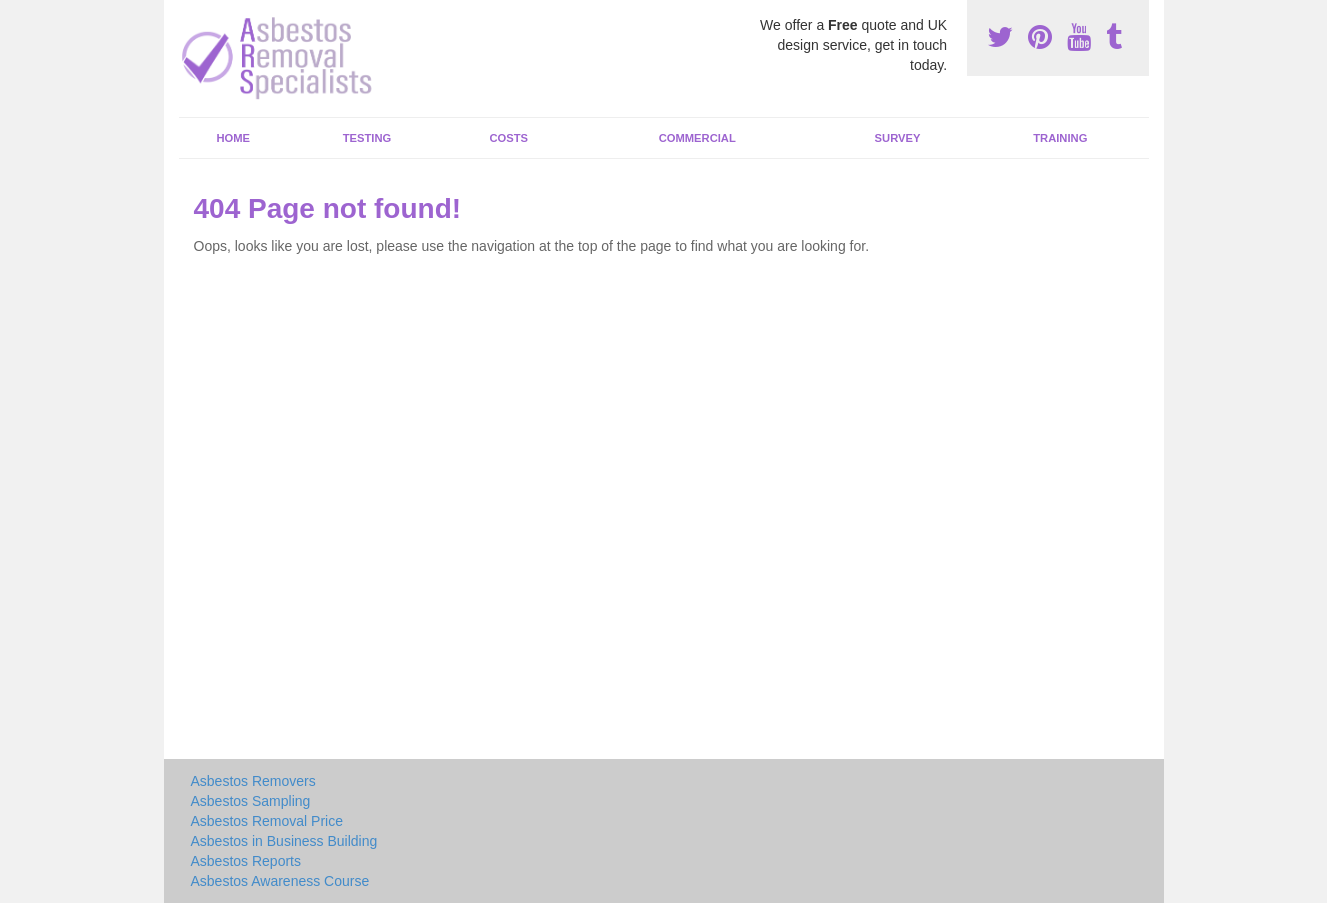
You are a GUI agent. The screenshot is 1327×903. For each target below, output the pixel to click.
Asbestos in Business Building (284, 841)
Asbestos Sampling (251, 801)
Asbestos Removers (253, 781)
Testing (367, 138)
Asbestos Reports (246, 861)
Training (1060, 138)
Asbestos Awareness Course (280, 881)
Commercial (697, 138)
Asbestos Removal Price (267, 821)
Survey (898, 138)
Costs (509, 138)
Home (233, 138)
